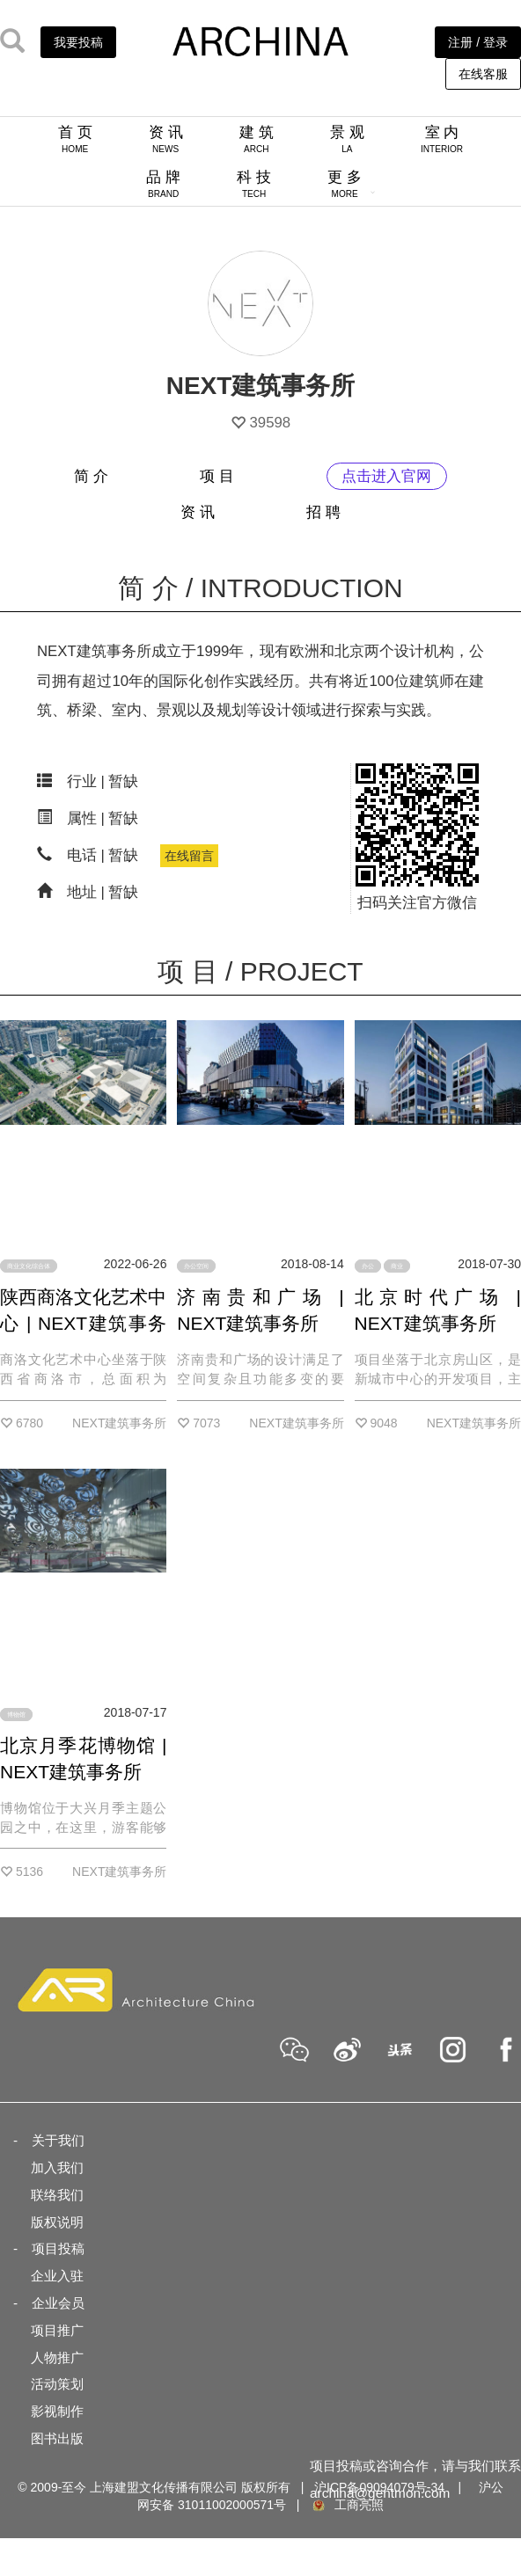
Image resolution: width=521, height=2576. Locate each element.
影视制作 (57, 2411)
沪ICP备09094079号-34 (379, 2487)
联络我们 (57, 2194)
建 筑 (256, 139)
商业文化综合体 (28, 1266)
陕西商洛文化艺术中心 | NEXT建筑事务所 (83, 1323)
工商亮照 (347, 2505)
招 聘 (323, 512)
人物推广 (57, 2357)
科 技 (254, 184)
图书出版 (57, 2438)
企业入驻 (57, 2275)
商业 (397, 1266)
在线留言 (189, 856)
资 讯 (166, 139)
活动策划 (57, 2383)
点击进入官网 (386, 476)
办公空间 (196, 1266)
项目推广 (57, 2330)
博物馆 (16, 1714)
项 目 (217, 476)
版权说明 (57, 2222)
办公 (368, 1266)
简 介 (91, 476)
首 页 (75, 139)
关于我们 (58, 2140)
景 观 (347, 139)
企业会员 (58, 2302)
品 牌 (163, 184)
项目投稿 (58, 2248)
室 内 (442, 139)
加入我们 (57, 2167)
